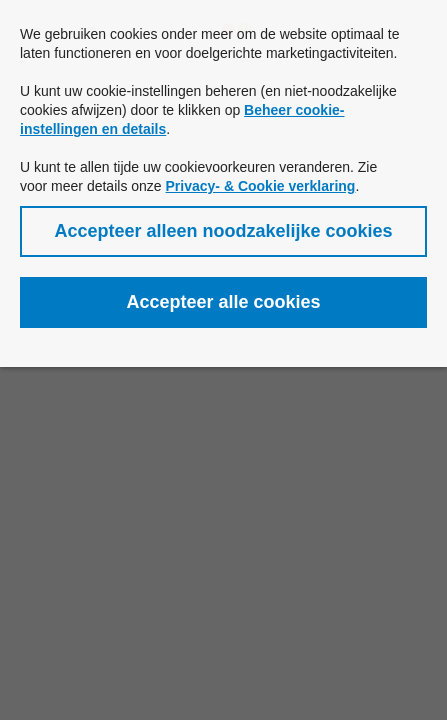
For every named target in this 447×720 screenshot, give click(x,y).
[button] (223, 231)
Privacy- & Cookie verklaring (261, 186)
